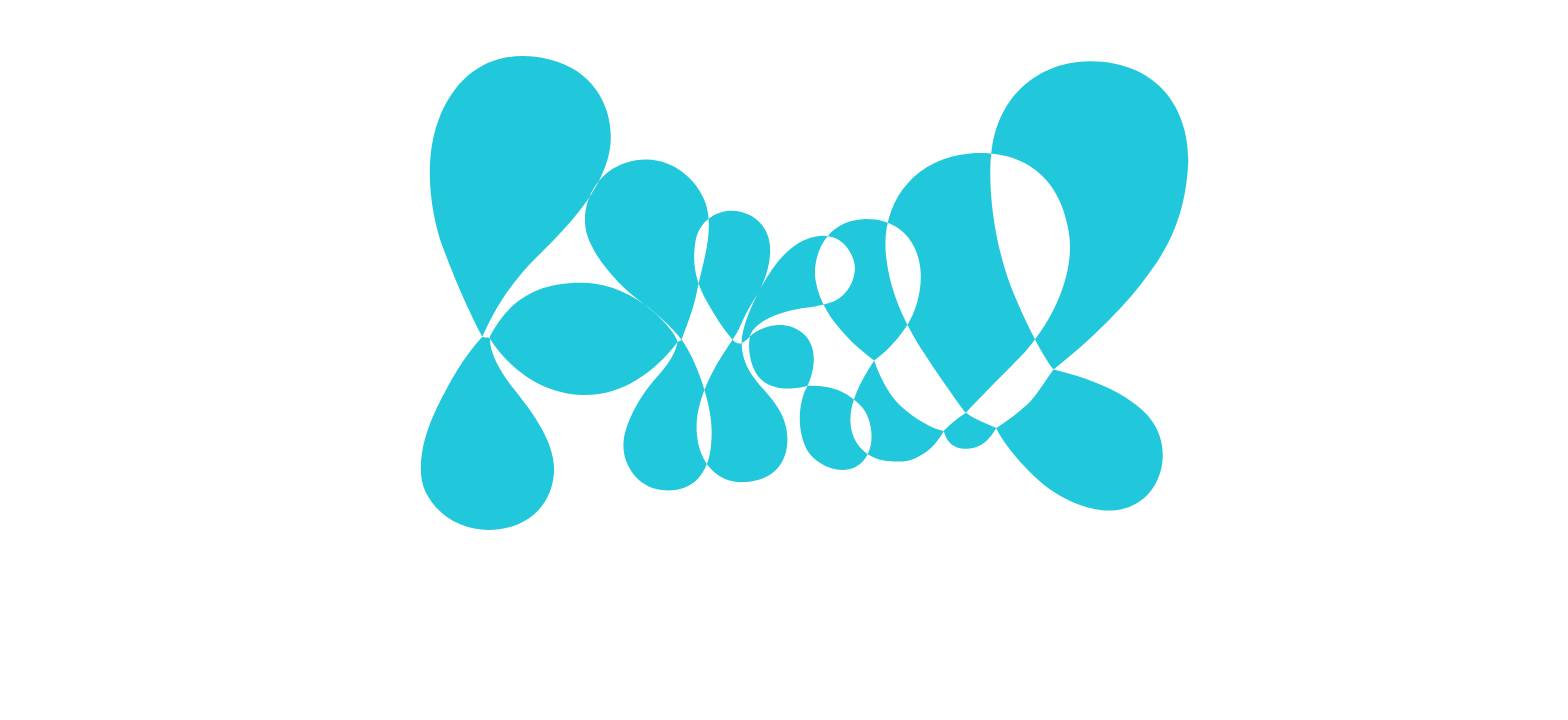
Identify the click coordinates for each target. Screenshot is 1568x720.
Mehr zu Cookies (784, 538)
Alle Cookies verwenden (937, 476)
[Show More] (1037, 338)
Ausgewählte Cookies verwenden (664, 476)
